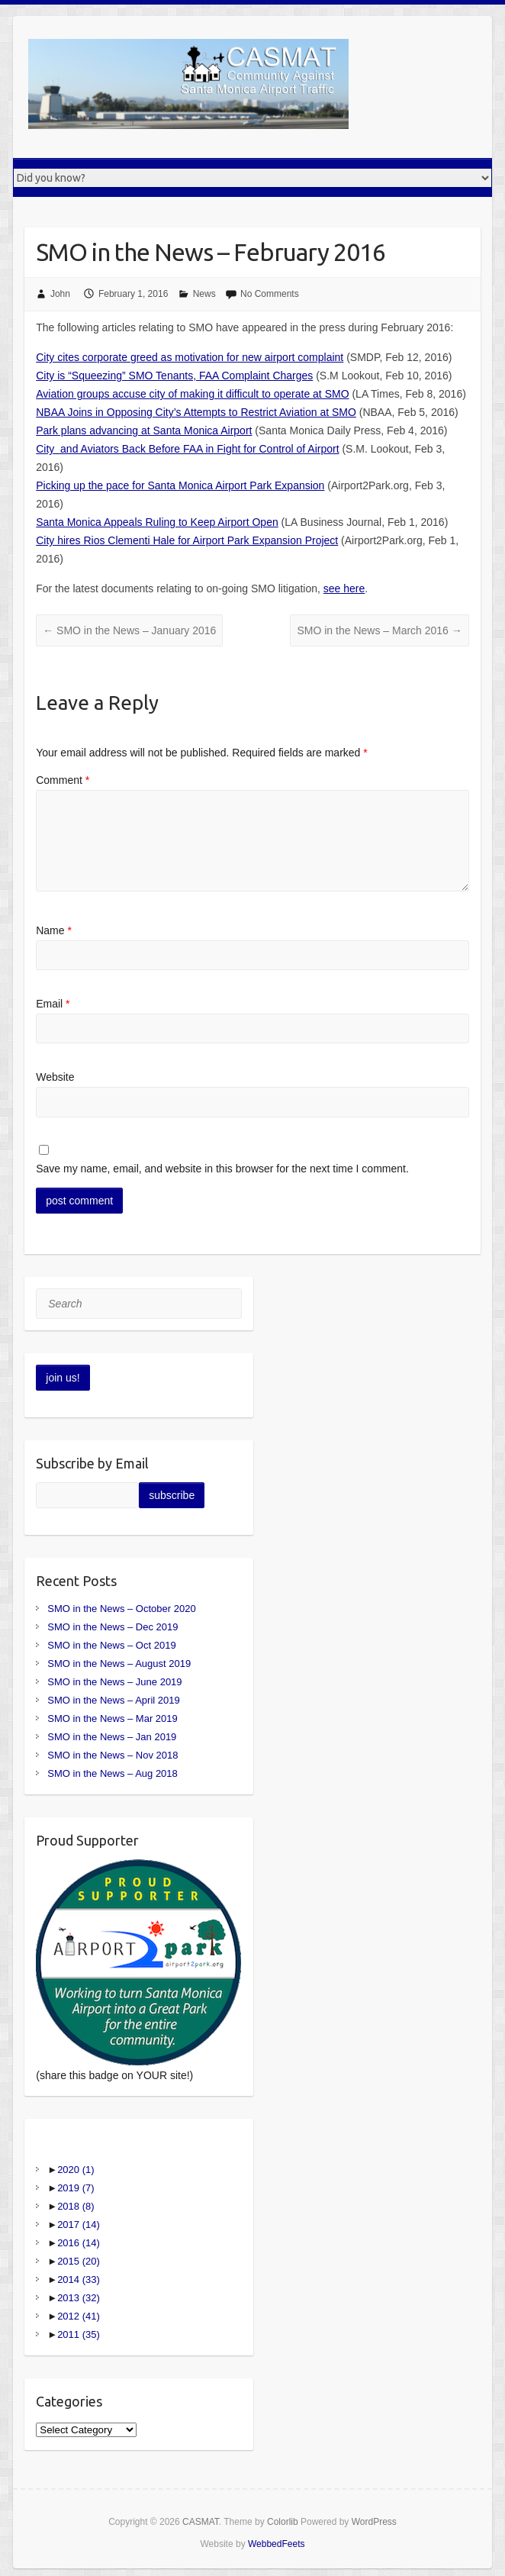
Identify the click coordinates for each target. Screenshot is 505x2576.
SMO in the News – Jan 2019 (111, 1737)
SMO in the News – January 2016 (129, 630)
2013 (78, 2298)
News (204, 294)
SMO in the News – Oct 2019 (111, 1645)
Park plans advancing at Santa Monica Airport (144, 430)
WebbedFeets (276, 2544)
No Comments (269, 294)
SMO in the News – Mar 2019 (112, 1718)
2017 (78, 2224)
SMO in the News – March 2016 (379, 630)
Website (55, 1077)
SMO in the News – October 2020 (121, 1608)
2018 (75, 2206)
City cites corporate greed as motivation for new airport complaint (189, 357)
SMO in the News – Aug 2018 (112, 1773)
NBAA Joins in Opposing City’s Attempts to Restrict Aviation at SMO (196, 412)
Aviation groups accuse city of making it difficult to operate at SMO (192, 394)
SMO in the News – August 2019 (119, 1663)
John (60, 294)
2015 (78, 2261)
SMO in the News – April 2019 (113, 1700)
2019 (75, 2188)
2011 (78, 2334)
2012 (78, 2316)
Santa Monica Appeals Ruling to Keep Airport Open (157, 522)
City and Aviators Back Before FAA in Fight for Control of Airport (187, 449)
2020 (75, 2169)
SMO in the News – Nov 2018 (112, 1755)
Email (52, 1004)
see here (344, 588)
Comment (62, 780)
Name (54, 930)
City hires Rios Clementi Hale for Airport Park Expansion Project (187, 540)
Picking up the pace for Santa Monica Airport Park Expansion (180, 485)
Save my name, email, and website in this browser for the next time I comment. (222, 1168)
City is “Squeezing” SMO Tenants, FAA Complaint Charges (174, 375)
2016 (78, 2243)
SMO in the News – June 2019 (114, 1682)
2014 (78, 2279)
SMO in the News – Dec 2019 (112, 1627)
